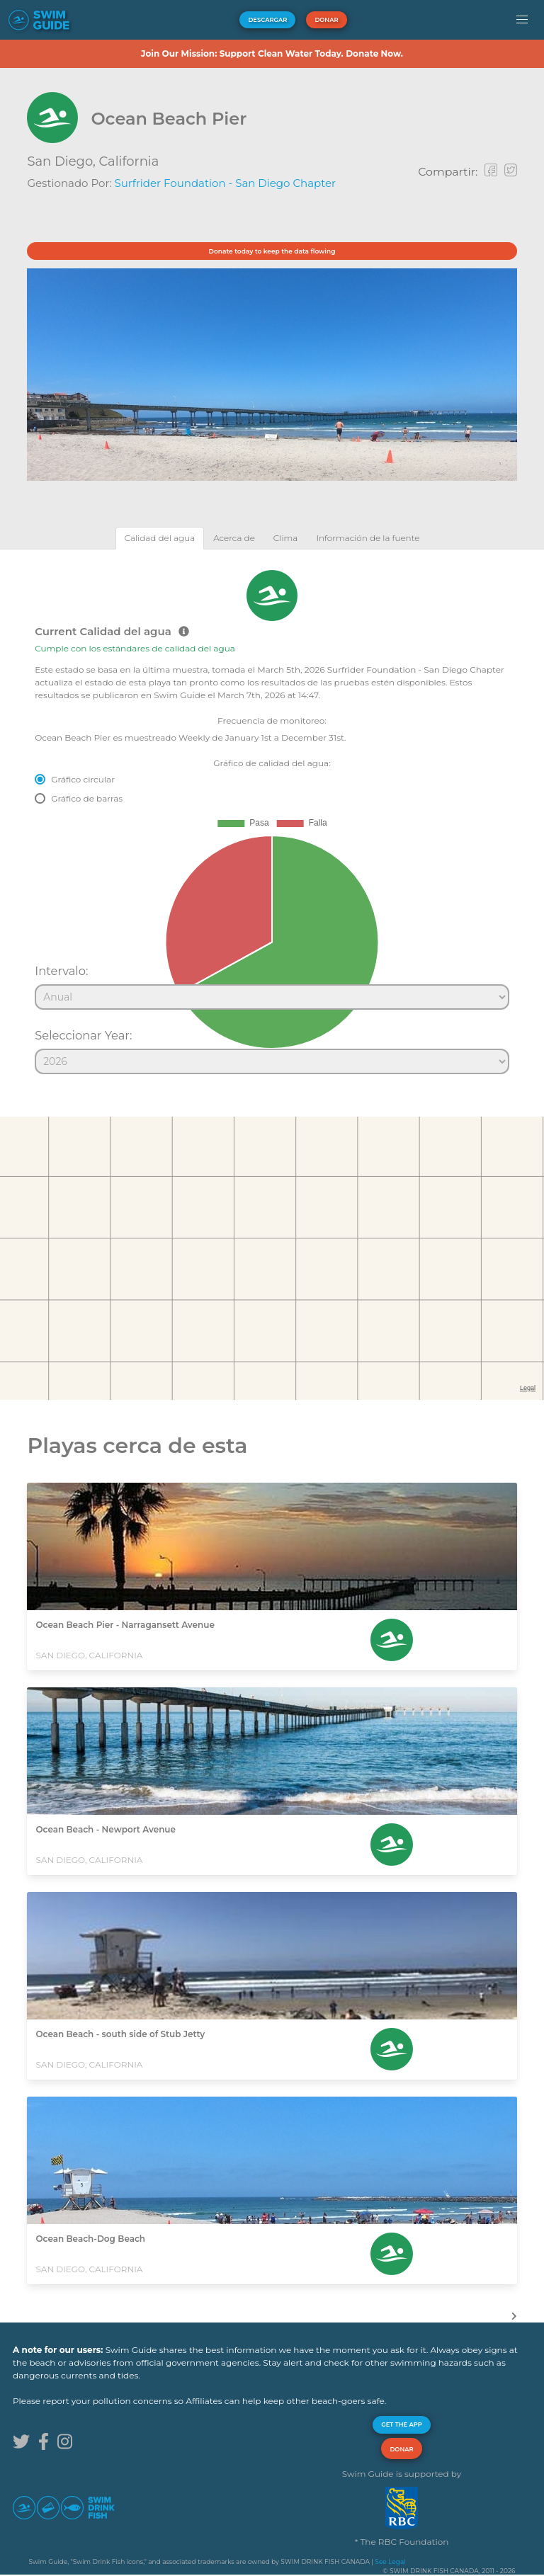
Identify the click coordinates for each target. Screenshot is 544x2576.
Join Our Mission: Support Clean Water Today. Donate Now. (272, 53)
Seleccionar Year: (83, 1035)
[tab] (160, 538)
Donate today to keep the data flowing (272, 251)
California (128, 161)
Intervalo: (61, 971)
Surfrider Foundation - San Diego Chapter (225, 183)
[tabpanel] (272, 815)
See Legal (390, 2561)
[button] (522, 20)
